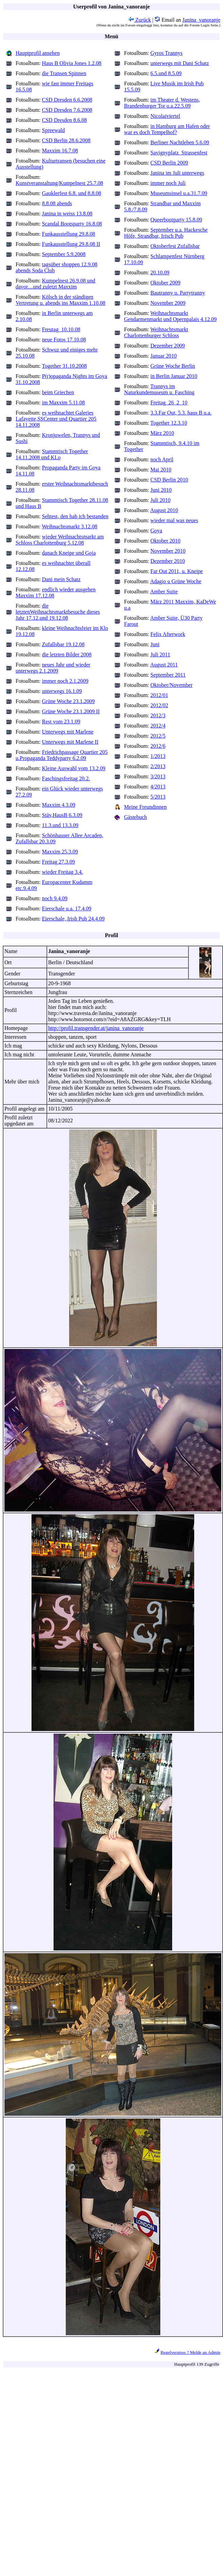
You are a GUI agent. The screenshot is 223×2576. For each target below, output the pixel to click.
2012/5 (157, 736)
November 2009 (168, 303)
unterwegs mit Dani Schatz (179, 63)
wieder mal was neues (174, 520)
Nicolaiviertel (165, 116)
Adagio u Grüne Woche (175, 581)
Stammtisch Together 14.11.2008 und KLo (52, 454)
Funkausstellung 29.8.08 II (71, 244)
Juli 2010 (160, 500)
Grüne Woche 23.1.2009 (68, 701)
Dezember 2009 (167, 346)
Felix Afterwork (167, 634)
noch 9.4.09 (54, 898)
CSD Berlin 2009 (169, 163)
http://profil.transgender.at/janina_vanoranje (96, 1028)
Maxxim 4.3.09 (58, 805)
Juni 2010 (161, 490)
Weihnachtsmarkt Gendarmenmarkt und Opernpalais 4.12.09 (170, 316)
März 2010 (162, 433)
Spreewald (53, 130)
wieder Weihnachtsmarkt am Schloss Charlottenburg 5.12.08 (60, 540)
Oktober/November (171, 685)
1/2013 (157, 756)
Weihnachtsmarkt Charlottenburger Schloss (156, 332)
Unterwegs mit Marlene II (70, 742)
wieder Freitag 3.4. (62, 872)
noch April (162, 459)
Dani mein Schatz (61, 579)
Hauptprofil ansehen (38, 53)
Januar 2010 (163, 356)
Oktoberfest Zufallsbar (175, 246)
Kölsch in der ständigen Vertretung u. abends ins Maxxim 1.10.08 (60, 300)
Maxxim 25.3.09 (60, 851)
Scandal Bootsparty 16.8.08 (72, 224)
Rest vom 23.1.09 (61, 721)
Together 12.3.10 (168, 423)
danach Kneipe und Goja (69, 553)
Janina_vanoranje (201, 20)
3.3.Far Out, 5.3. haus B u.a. (180, 413)
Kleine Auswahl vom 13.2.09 (73, 768)
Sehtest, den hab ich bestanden (75, 516)
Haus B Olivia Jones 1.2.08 (71, 63)
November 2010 (168, 551)
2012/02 (159, 705)
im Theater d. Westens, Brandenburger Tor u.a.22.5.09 (162, 103)
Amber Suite (164, 591)
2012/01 (159, 695)
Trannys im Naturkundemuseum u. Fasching (159, 389)
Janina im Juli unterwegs (177, 173)
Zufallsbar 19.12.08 (63, 644)
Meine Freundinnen (145, 807)
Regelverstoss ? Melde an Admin (190, 2352)
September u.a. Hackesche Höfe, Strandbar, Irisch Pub (166, 233)
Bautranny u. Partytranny (177, 293)
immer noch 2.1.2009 (65, 681)
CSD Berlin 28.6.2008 (66, 140)
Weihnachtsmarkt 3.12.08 (70, 526)
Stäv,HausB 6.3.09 (62, 815)
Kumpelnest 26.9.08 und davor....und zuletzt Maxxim (55, 284)
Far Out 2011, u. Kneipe (176, 571)
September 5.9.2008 (63, 254)
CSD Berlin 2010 (169, 480)
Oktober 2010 (165, 541)
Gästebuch (135, 817)
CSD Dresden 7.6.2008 (67, 110)
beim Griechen (58, 392)
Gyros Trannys (166, 53)
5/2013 (157, 797)
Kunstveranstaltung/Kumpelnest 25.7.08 (59, 183)
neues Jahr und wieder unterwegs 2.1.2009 (53, 668)
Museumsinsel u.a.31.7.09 (178, 193)
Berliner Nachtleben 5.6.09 (179, 142)
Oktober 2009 (165, 283)
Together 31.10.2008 (64, 366)
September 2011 (168, 675)
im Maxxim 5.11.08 (63, 402)
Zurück (139, 20)
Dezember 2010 (167, 561)
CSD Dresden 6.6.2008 (67, 100)
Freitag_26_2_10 (168, 402)
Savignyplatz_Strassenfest (178, 152)
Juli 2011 (160, 654)
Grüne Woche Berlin (172, 366)
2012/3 (157, 715)
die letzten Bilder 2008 (67, 654)
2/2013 (157, 766)
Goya (156, 530)
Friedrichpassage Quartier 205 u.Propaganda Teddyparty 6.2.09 (62, 755)
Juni (155, 644)
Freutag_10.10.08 (61, 329)
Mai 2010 (160, 469)
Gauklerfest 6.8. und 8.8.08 (71, 193)
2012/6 (157, 746)
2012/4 (157, 726)
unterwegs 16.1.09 (62, 691)
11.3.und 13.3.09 (60, 825)
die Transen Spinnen (64, 73)
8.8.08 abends (57, 203)
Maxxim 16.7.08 (60, 150)
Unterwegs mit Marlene (68, 732)
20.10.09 (159, 272)
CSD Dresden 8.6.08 (64, 120)
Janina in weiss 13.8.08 (67, 213)
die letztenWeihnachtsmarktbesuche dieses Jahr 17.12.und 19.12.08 (58, 612)
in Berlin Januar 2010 (173, 376)
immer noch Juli (168, 183)
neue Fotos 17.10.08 (64, 339)
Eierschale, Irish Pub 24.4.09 (73, 919)
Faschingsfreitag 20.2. (66, 778)
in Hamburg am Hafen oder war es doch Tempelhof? (167, 129)
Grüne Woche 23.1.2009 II (71, 711)
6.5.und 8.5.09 (166, 73)
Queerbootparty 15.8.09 (176, 220)
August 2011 (164, 665)
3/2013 (157, 776)
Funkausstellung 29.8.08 (68, 234)
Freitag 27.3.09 (58, 862)
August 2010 (164, 510)
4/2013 (157, 786)
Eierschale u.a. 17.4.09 (67, 908)
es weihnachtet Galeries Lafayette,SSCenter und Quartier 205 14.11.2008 (56, 419)
